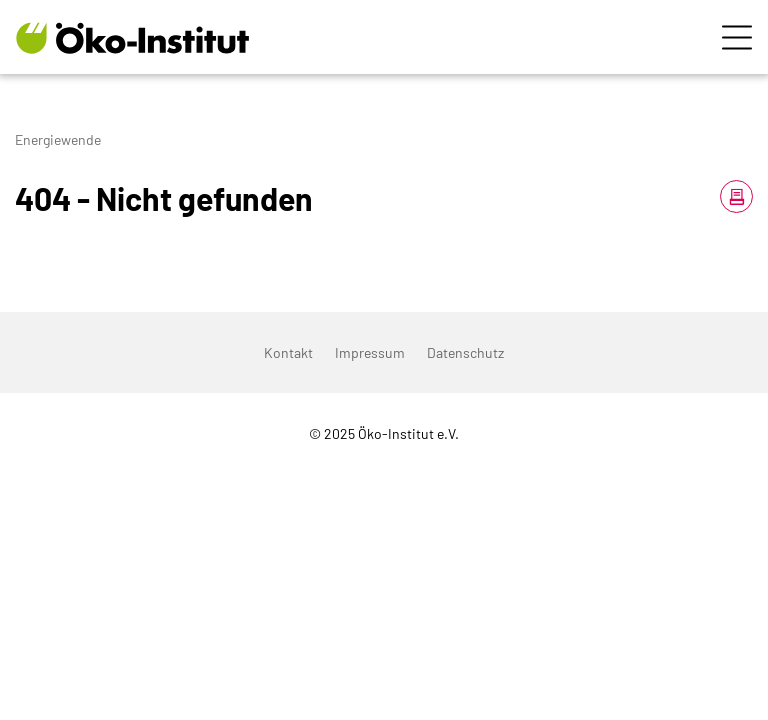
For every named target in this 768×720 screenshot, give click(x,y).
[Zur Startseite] (132, 37)
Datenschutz (465, 352)
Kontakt (288, 352)
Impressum (370, 352)
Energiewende (58, 139)
